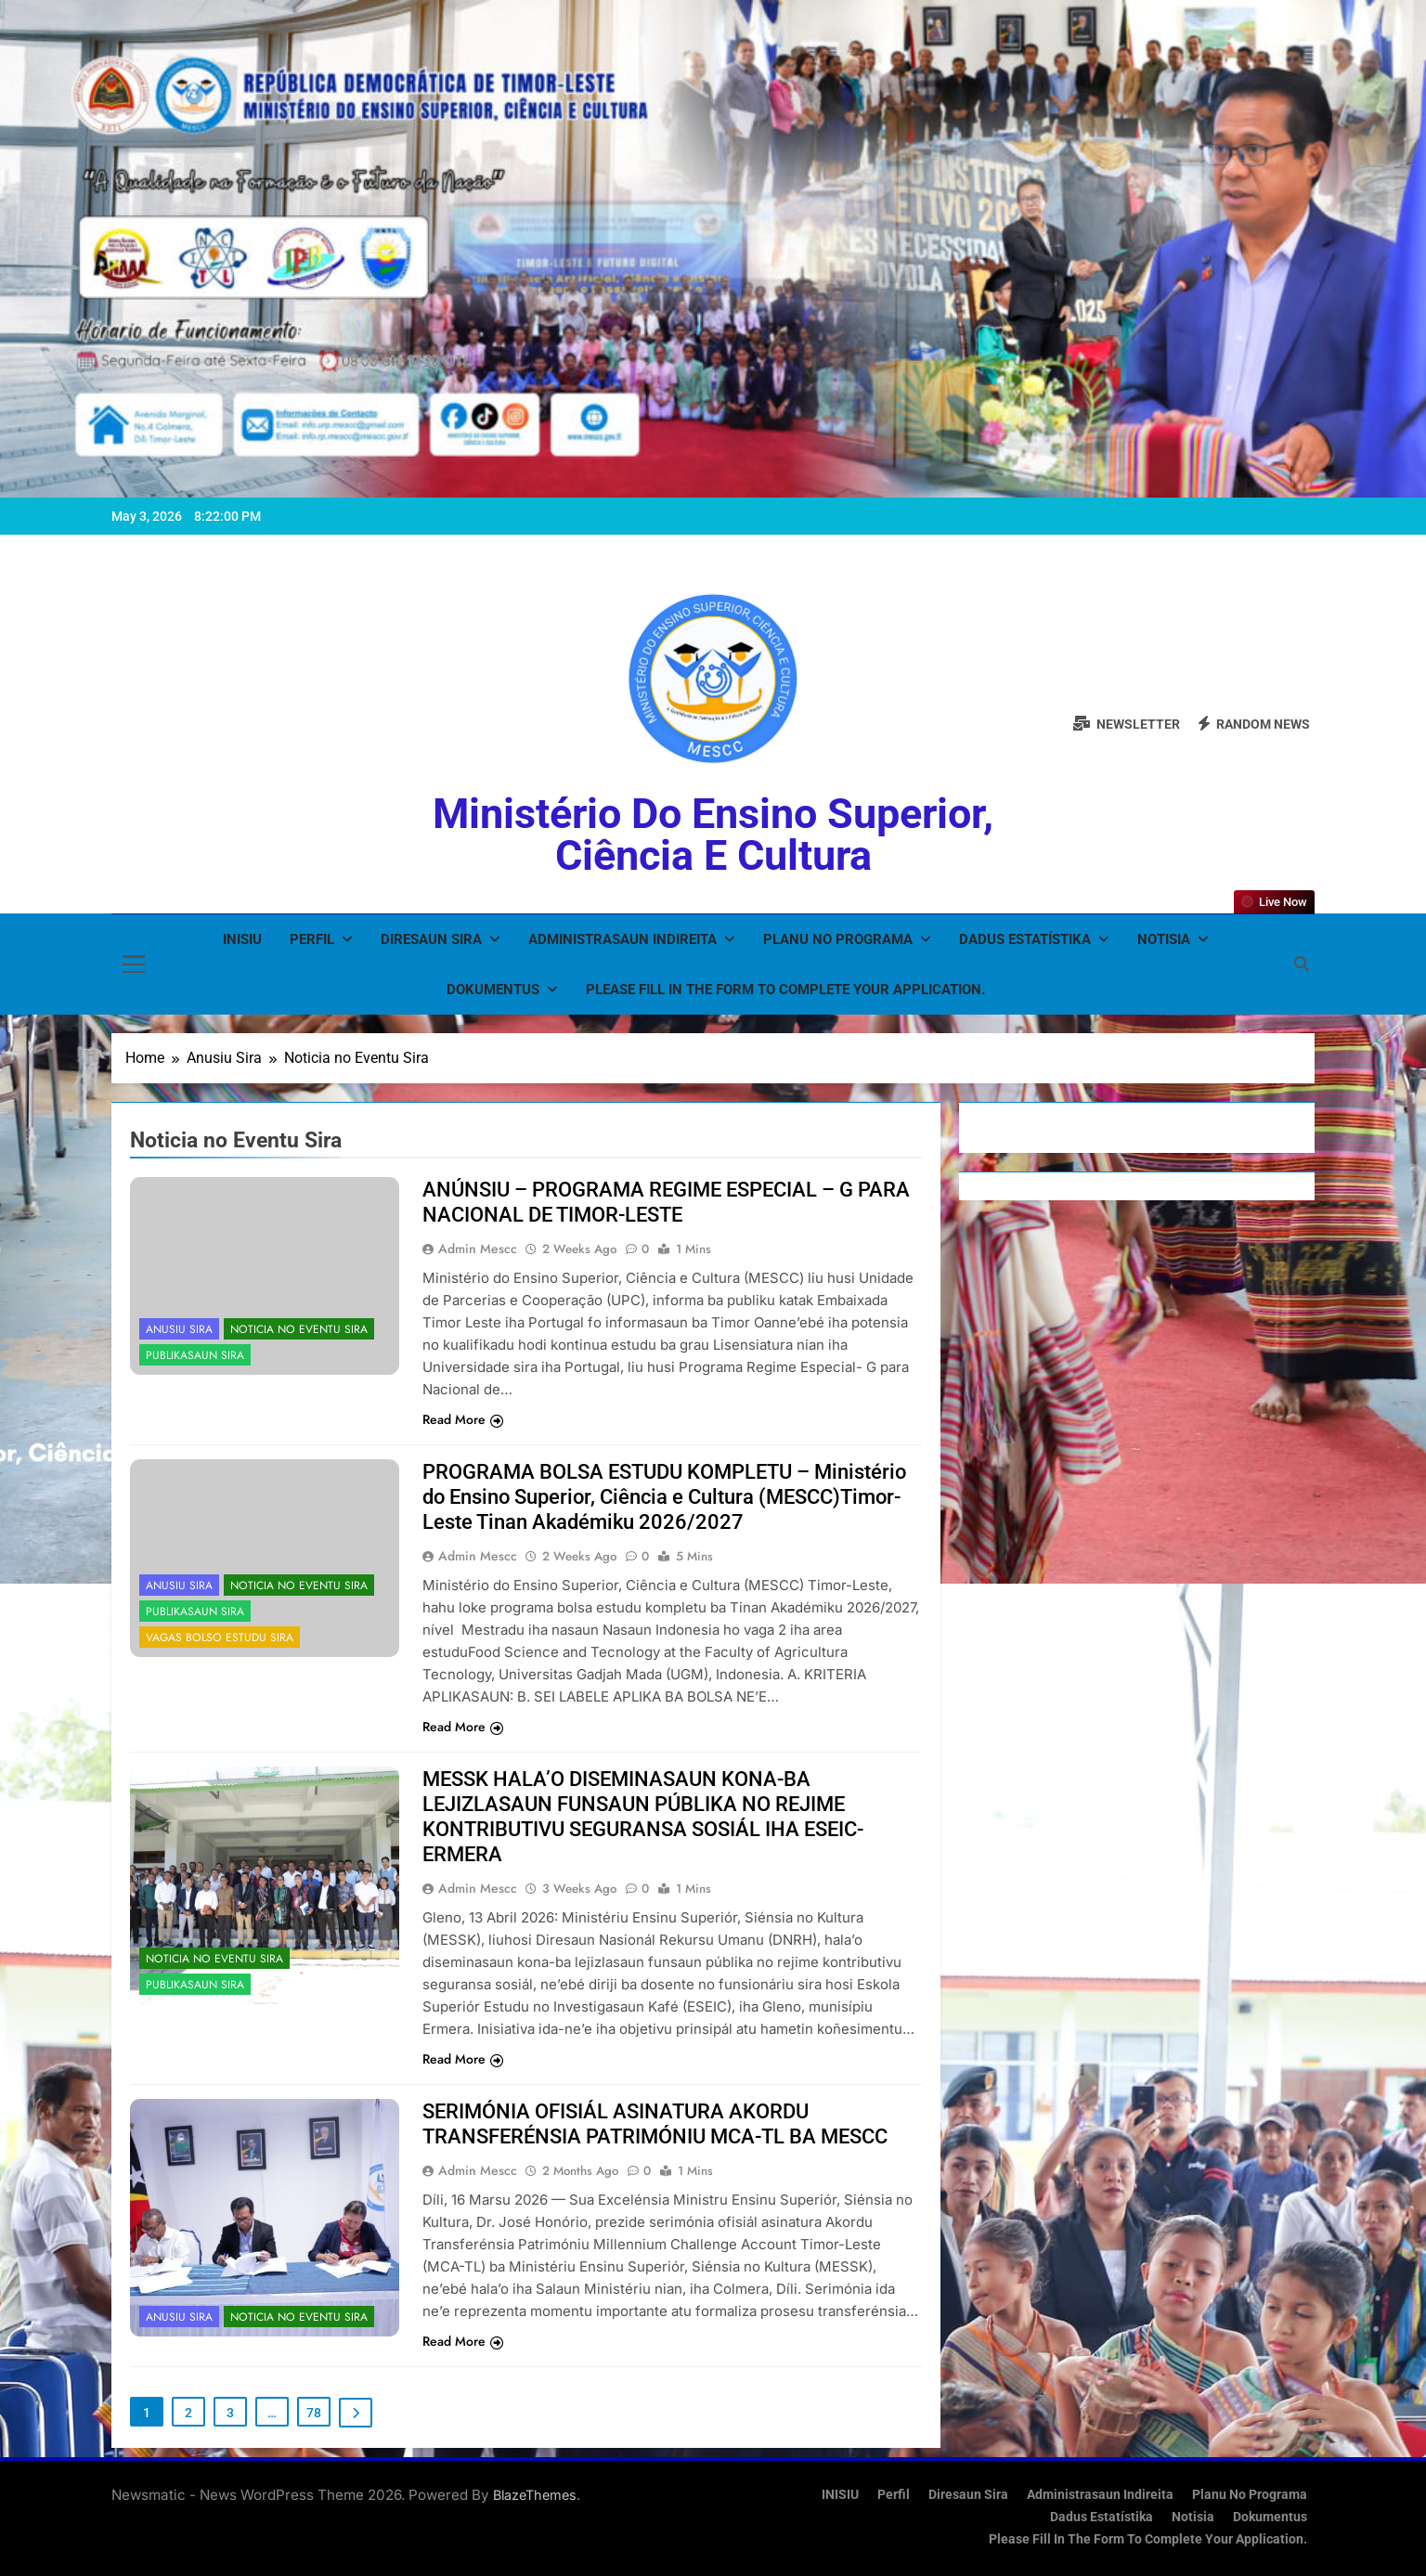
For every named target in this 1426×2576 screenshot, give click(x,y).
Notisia (1163, 939)
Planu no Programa (838, 939)
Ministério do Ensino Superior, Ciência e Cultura (713, 834)
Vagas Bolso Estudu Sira (219, 1637)
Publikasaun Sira (195, 1355)
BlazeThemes (535, 2495)
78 (313, 2412)
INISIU (242, 939)
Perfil (312, 939)
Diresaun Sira (431, 939)
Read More (462, 1419)
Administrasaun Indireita (622, 939)
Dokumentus (493, 989)
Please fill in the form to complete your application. (785, 989)
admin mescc (477, 1248)
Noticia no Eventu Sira (299, 1329)
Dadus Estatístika (1025, 939)
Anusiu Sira (179, 1329)
